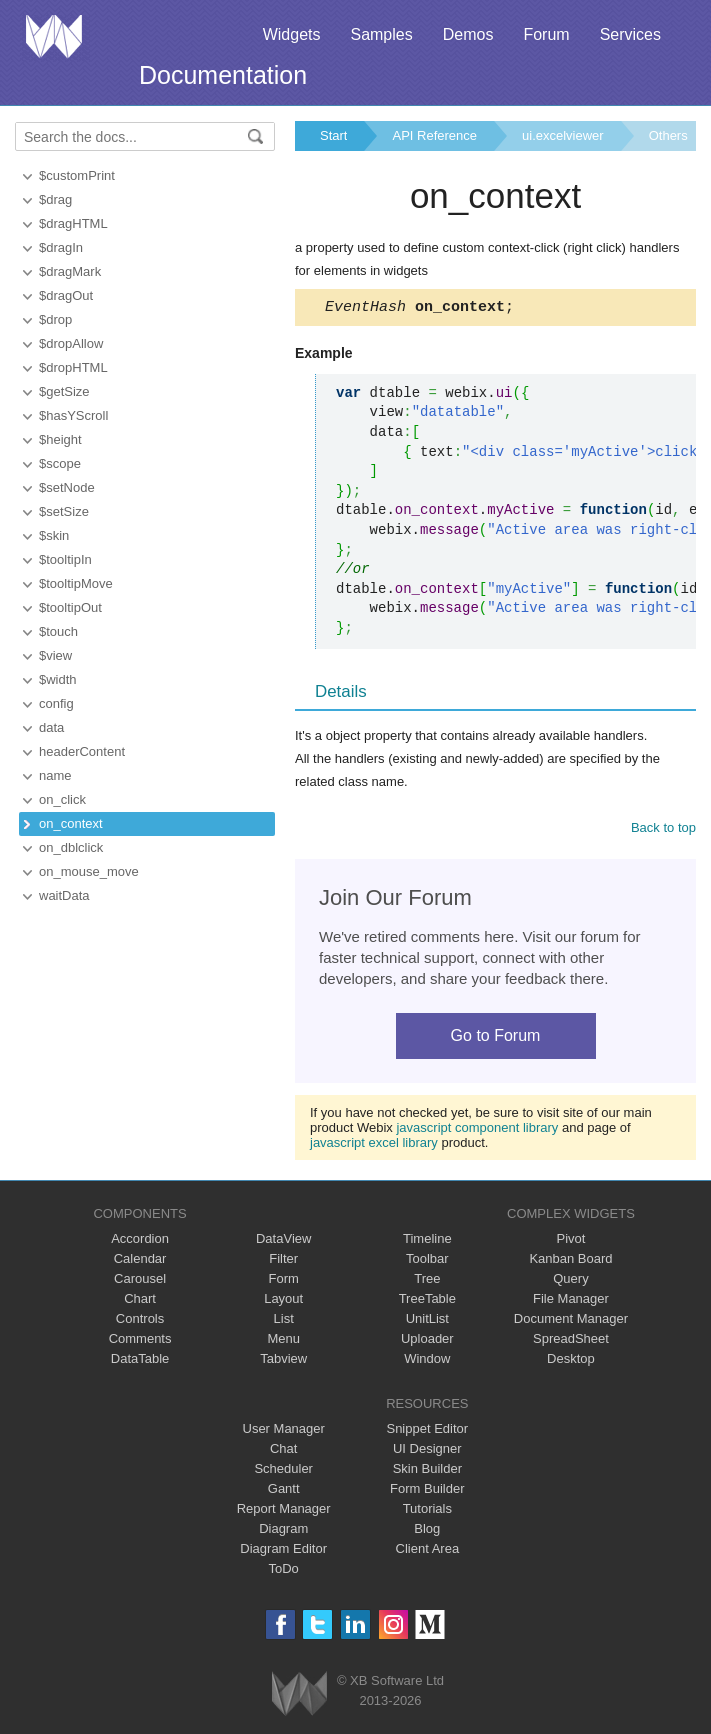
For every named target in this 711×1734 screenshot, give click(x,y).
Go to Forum (496, 1038)
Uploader (427, 1341)
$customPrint (77, 175)
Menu (283, 1341)
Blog (427, 1531)
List (284, 1321)
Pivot (570, 1241)
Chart (140, 1301)
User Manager (284, 1431)
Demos (468, 34)
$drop (55, 319)
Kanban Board (570, 1261)
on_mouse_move (89, 871)
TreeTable (427, 1301)
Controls (140, 1321)
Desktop (571, 1361)
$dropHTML (73, 367)
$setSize (64, 511)
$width (58, 679)
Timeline (427, 1241)
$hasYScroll (73, 415)
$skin (54, 535)
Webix (299, 1696)
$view (55, 655)
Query (570, 1281)
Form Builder (427, 1491)
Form (284, 1281)
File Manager (571, 1301)
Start (333, 135)
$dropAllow (71, 343)
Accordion (140, 1241)
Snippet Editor (427, 1431)
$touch (58, 631)
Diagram (283, 1531)
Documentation (223, 75)
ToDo (284, 1571)
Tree (427, 1281)
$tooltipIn (65, 559)
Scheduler (283, 1471)
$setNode (67, 487)
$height (60, 439)
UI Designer (427, 1451)
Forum (546, 34)
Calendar (140, 1261)
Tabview (283, 1361)
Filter (283, 1261)
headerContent (82, 751)
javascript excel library (374, 1145)
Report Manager (284, 1511)
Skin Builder (427, 1471)
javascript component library (477, 1130)
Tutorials (427, 1511)
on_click (62, 799)
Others (668, 135)
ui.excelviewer (563, 135)
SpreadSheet (571, 1341)
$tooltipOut (70, 607)
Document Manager (571, 1321)
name (55, 775)
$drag (55, 199)
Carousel (140, 1281)
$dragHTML (73, 223)
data (51, 727)
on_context (71, 823)
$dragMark (70, 271)
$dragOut (66, 295)
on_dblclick (71, 847)
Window (427, 1361)
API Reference (434, 135)
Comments (140, 1341)
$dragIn (61, 247)
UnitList (427, 1321)
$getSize (64, 391)
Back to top (663, 830)
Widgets (292, 34)
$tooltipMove (76, 583)
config (56, 703)
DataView (283, 1241)
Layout (283, 1301)
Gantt (284, 1491)
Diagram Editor (283, 1551)
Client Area (428, 1551)
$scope (60, 463)
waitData (64, 895)
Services (630, 34)
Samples (381, 34)
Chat (283, 1451)
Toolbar (427, 1261)
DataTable (140, 1361)
